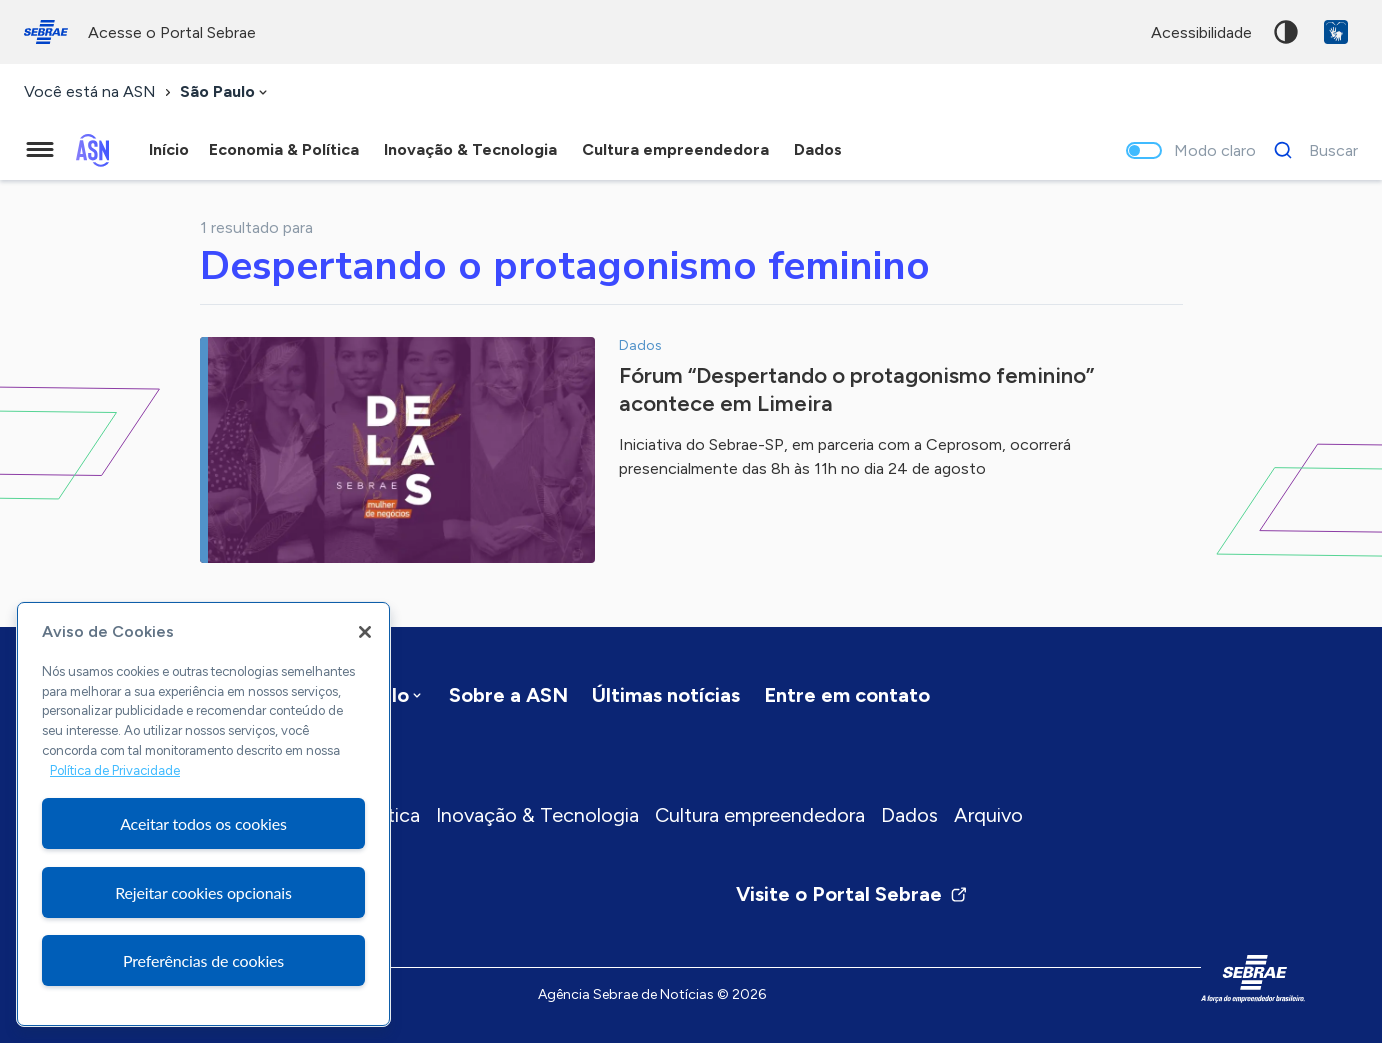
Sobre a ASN (508, 695)
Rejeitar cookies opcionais (203, 892)
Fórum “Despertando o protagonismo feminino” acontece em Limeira (856, 389)
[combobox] (225, 92)
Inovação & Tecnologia (537, 815)
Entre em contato (847, 695)
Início (169, 149)
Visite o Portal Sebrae (852, 894)
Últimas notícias (666, 695)
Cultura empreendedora (760, 815)
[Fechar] (365, 632)
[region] (203, 814)
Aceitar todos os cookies (203, 823)
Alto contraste (1286, 32)
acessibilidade (1201, 32)
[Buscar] (1310, 150)
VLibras (1336, 32)
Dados (909, 815)
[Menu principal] (40, 150)
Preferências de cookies (203, 960)
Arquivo (988, 815)
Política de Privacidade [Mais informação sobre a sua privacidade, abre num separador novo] (115, 770)
